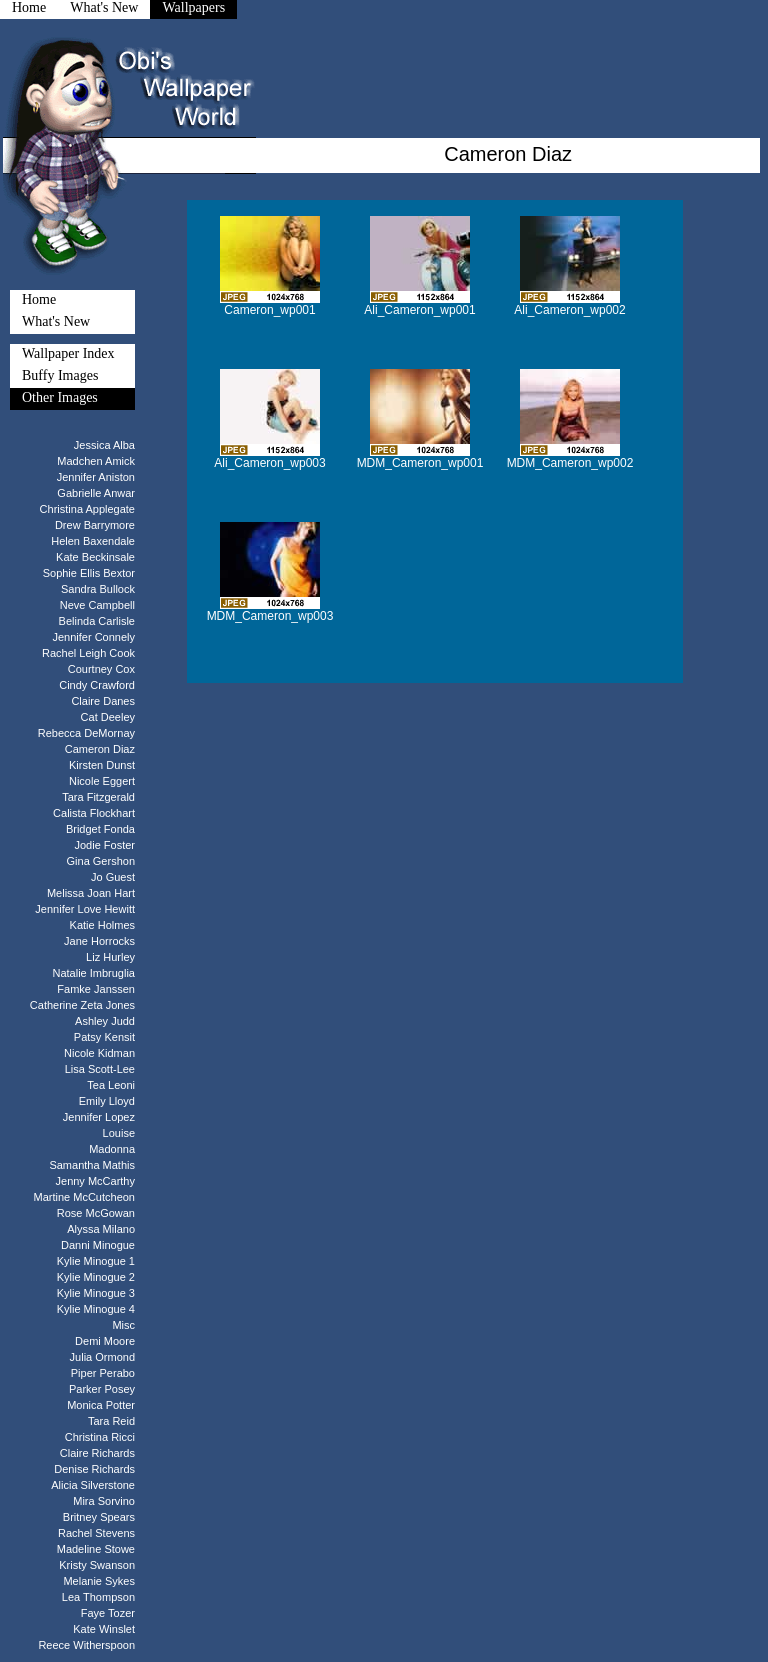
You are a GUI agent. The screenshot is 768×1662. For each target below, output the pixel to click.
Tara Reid (111, 1421)
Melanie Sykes (99, 1581)
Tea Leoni (111, 1085)
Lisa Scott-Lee (100, 1069)
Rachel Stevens (96, 1533)
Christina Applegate (87, 509)
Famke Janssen (96, 989)
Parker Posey (102, 1389)
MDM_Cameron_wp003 (270, 616)
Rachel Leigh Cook (88, 653)
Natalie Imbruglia (93, 973)
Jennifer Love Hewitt (85, 909)
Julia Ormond (102, 1357)
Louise (119, 1133)
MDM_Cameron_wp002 (570, 463)
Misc (123, 1325)
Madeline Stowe (96, 1549)
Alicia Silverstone (93, 1485)
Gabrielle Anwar (96, 493)
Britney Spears (99, 1517)
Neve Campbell (97, 605)
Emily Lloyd (107, 1101)
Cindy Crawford (97, 685)
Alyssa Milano (101, 1229)
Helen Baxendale (93, 541)
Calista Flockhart (94, 813)
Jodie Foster (104, 845)
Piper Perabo (103, 1373)
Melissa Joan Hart (91, 893)
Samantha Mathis (92, 1165)
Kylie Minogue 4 (96, 1309)
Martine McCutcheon (85, 1197)
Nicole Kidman (99, 1053)
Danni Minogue (98, 1245)
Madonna (112, 1149)
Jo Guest (113, 877)
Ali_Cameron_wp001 (419, 310)
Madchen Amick (96, 461)
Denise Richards (94, 1469)
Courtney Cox (101, 669)
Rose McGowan (96, 1213)
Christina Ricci (100, 1437)
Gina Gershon (101, 861)
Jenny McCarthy (95, 1181)
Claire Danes (103, 701)
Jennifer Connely (93, 637)
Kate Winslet (104, 1629)
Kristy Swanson (97, 1565)
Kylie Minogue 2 (96, 1277)
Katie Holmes (102, 925)
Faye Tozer (108, 1613)
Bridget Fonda (100, 829)
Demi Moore (105, 1341)
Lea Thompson (98, 1597)
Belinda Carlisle (97, 621)
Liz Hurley (110, 957)
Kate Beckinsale (95, 557)
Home (39, 299)
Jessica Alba (104, 445)
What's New (56, 321)
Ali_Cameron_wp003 (269, 463)
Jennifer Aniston (96, 477)
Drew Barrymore (95, 525)
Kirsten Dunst (102, 765)
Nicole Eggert (102, 781)
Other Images (60, 397)
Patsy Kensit (104, 1037)
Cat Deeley (108, 717)
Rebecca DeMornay (86, 733)
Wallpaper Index (68, 353)
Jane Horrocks (99, 941)
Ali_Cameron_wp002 (569, 310)
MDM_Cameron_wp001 (420, 463)
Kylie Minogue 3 (96, 1293)
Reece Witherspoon (86, 1645)
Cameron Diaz (100, 749)
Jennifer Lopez (99, 1117)
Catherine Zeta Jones (82, 1005)
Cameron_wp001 (269, 310)
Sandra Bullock (98, 589)
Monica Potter (101, 1405)
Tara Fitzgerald (98, 797)
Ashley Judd (105, 1021)
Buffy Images (60, 375)
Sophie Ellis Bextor (89, 573)
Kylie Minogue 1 (96, 1261)
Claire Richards (97, 1453)
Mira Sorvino (104, 1501)
